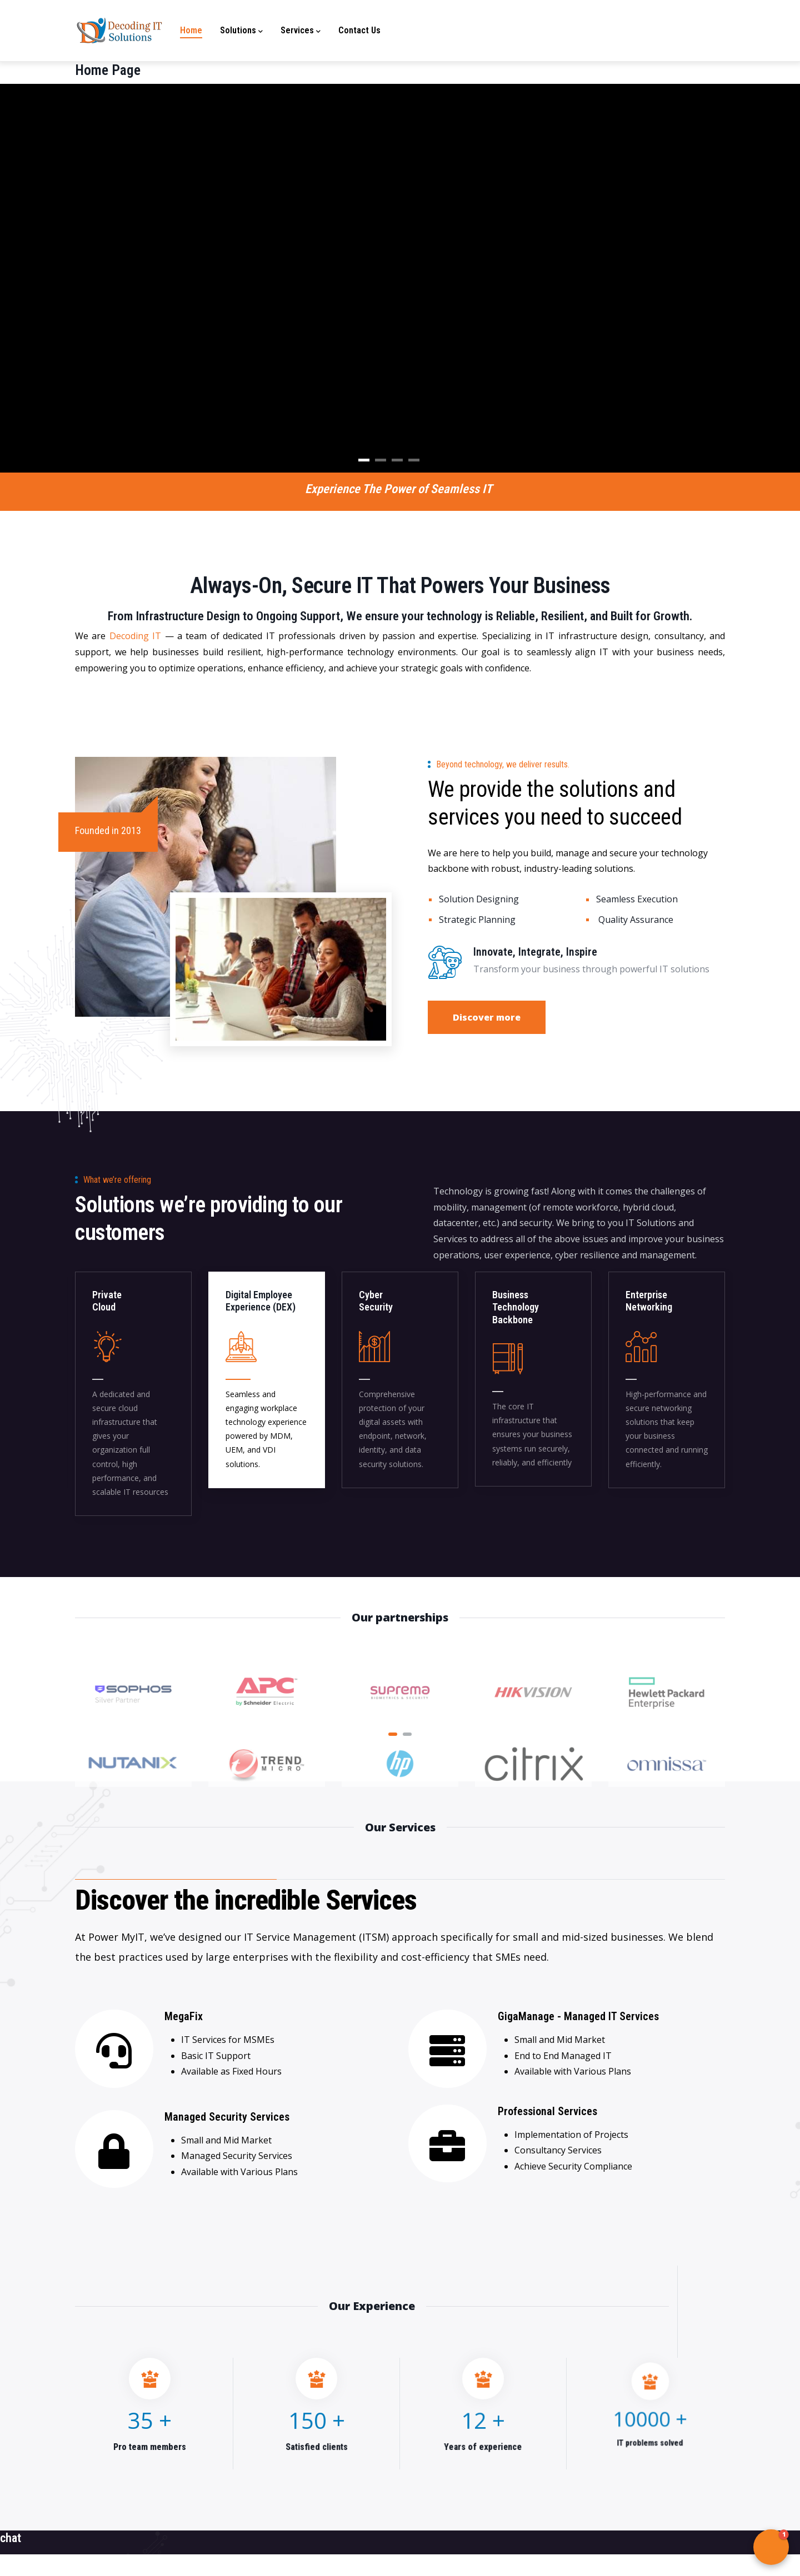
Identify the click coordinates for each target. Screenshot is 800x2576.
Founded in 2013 (108, 830)
